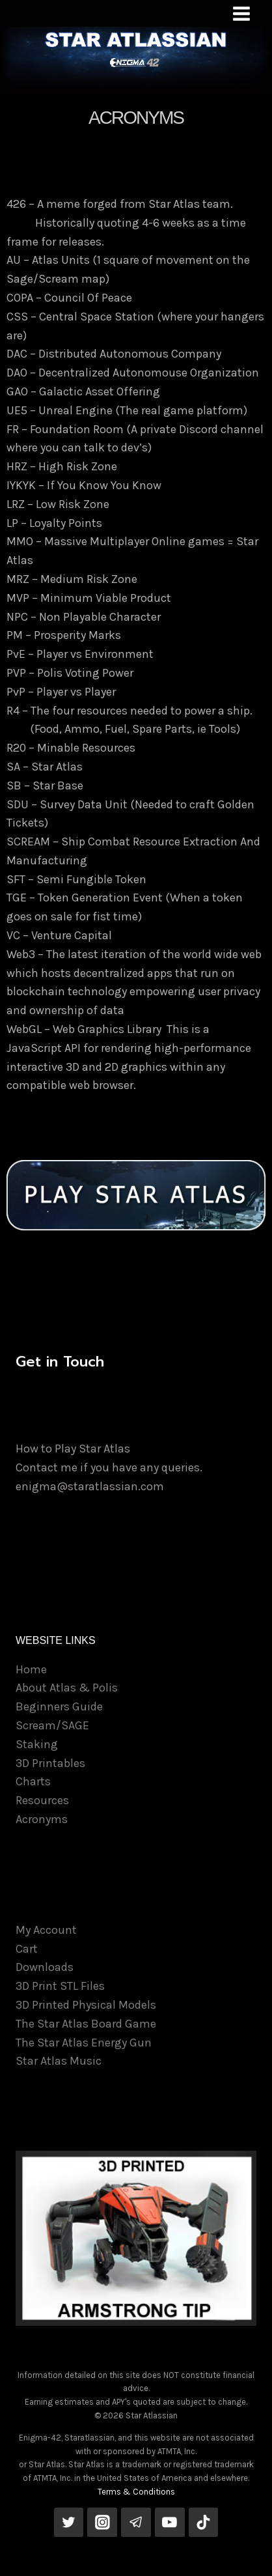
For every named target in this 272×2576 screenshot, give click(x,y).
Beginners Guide (59, 1706)
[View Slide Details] (136, 2238)
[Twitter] (69, 2523)
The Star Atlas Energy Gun (84, 2042)
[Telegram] (136, 2523)
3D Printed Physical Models (86, 2005)
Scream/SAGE (52, 1725)
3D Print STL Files (60, 1986)
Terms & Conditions (136, 2492)
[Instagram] (102, 2523)
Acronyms (42, 1819)
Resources (42, 1800)
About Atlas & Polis (67, 1687)
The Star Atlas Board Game (86, 2024)
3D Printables (50, 1763)
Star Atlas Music (59, 2061)
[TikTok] (204, 2523)
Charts (33, 1781)
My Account (46, 1930)
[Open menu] (241, 13)
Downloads (45, 1967)
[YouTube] (170, 2523)
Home (31, 1669)
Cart (27, 1949)
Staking (37, 1744)
